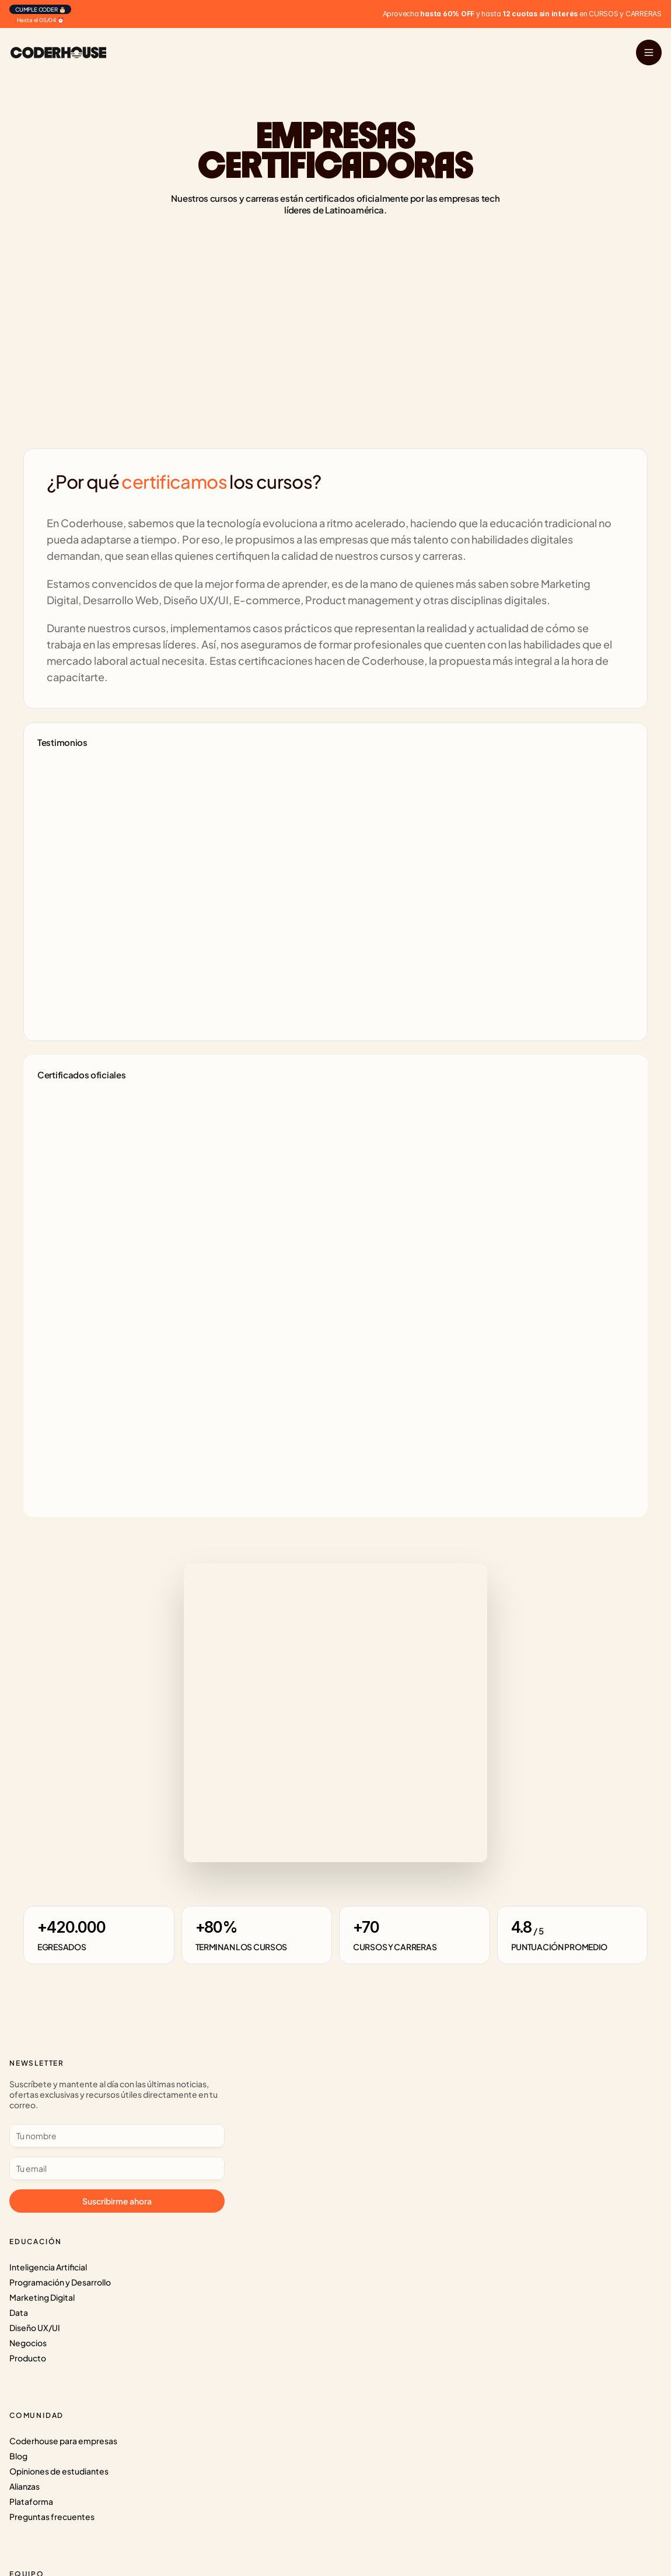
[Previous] (210, 1015)
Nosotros (457, 2088)
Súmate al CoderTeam (482, 2134)
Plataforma (253, 2149)
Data (32, 2134)
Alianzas (247, 2134)
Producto (41, 2179)
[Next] (244, 1015)
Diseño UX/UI (48, 2149)
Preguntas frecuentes (274, 2164)
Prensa (452, 2103)
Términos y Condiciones (484, 2164)
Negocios (42, 2164)
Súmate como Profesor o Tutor (498, 2119)
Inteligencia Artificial (62, 2088)
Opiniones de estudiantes (281, 2119)
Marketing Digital (56, 2119)
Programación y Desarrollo (74, 2103)
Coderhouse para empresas (286, 2088)
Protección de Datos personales (501, 2149)
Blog (241, 2103)
